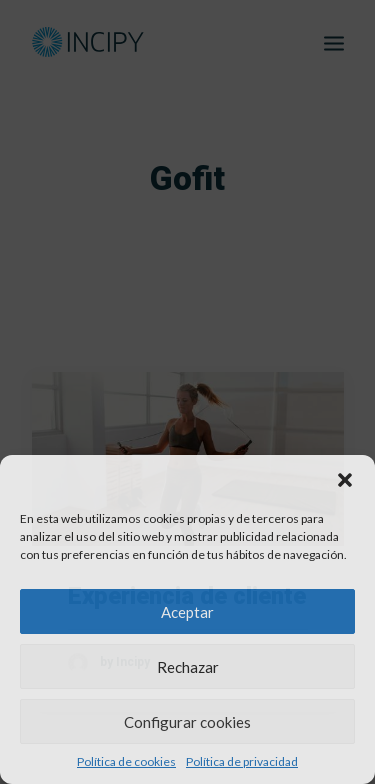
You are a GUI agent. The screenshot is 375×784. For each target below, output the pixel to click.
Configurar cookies (187, 722)
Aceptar (187, 612)
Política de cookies (126, 761)
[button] (345, 480)
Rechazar (188, 667)
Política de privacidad (242, 761)
